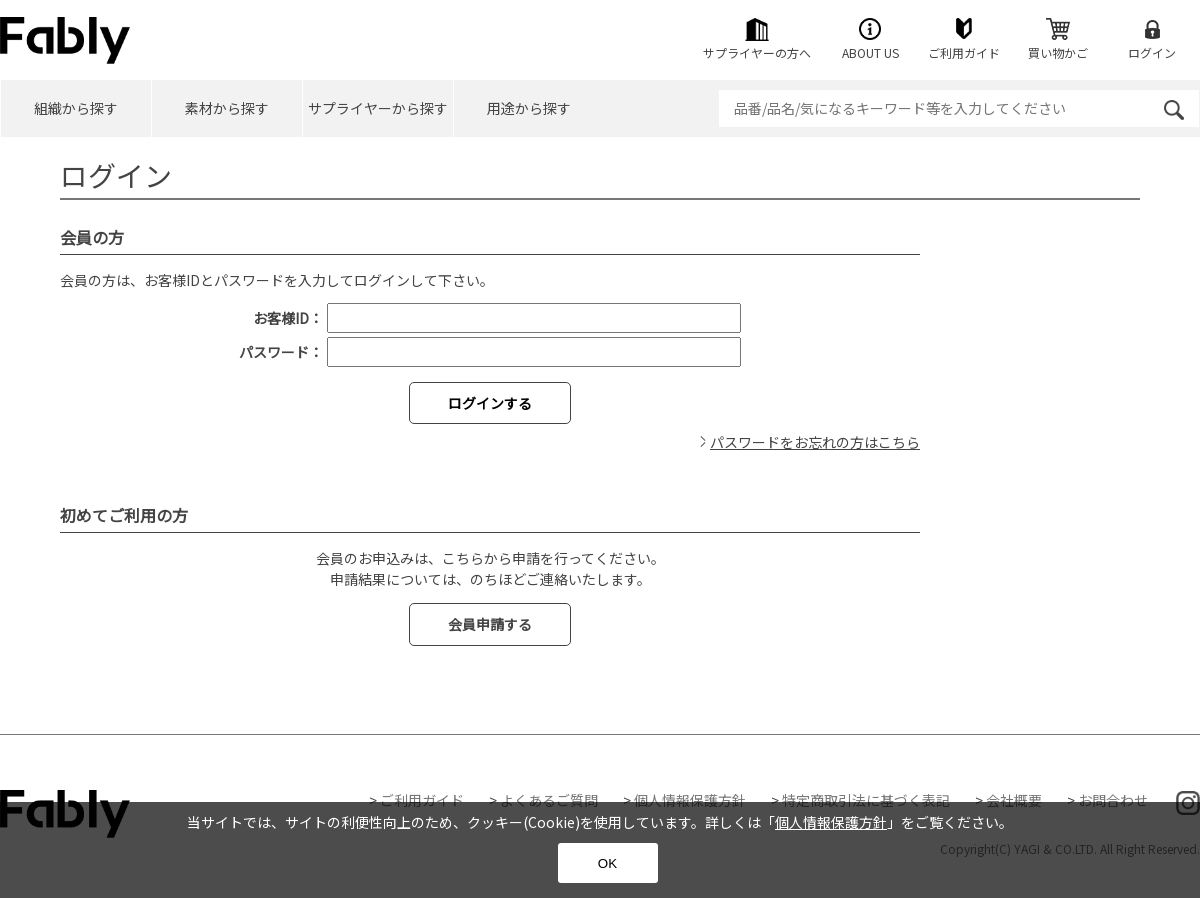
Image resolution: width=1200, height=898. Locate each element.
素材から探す (227, 108)
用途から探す (529, 108)
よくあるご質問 (549, 800)
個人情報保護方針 (690, 800)
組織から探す (76, 108)
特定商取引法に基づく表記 (866, 800)
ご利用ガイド (422, 800)
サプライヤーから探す (378, 108)
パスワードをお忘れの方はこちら (815, 442)
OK (607, 863)
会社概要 (1014, 800)
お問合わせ (1113, 800)
